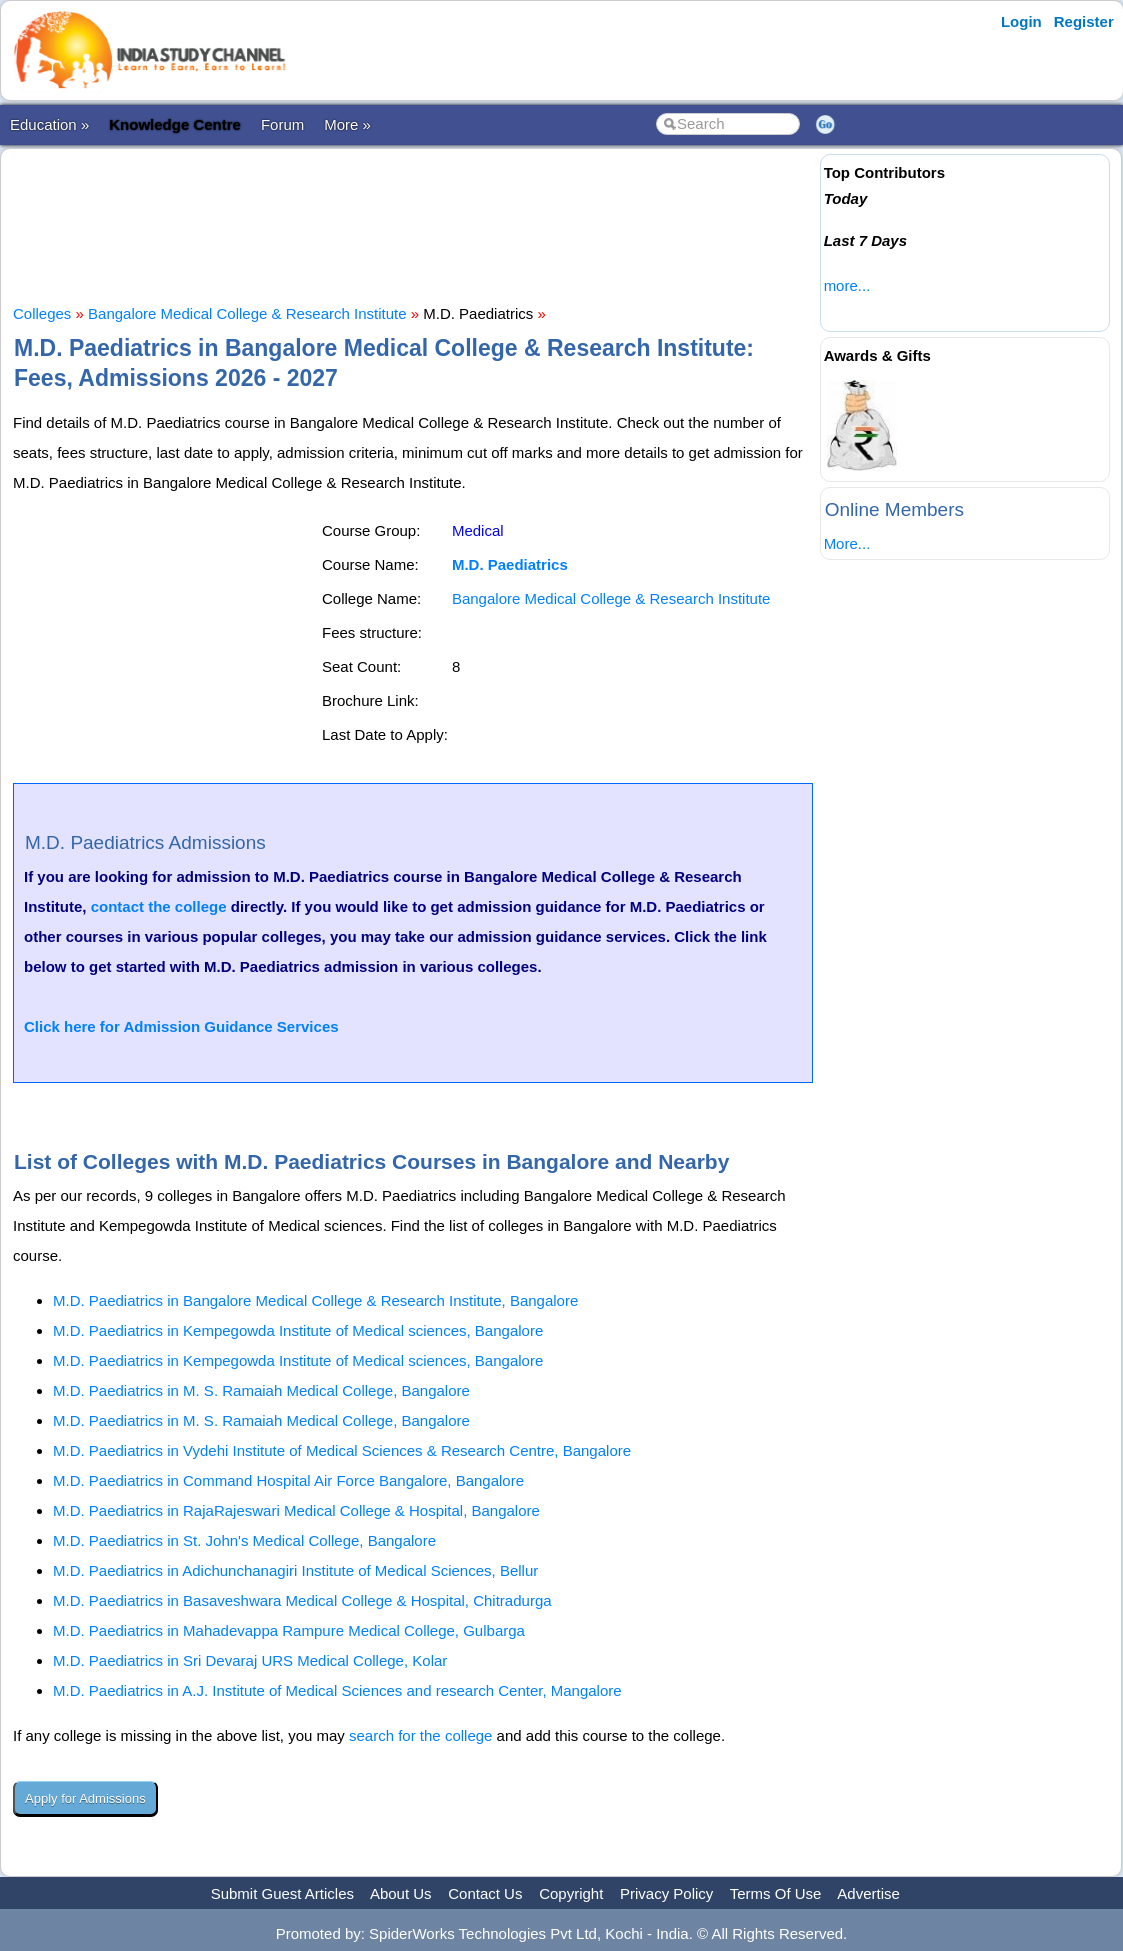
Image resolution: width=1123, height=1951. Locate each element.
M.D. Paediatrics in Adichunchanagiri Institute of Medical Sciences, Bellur (295, 1570)
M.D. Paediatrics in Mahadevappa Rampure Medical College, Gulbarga (289, 1630)
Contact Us (485, 1893)
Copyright (571, 1893)
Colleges (42, 313)
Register (1084, 21)
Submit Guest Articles (282, 1893)
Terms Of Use (776, 1893)
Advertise (868, 1893)
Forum (282, 124)
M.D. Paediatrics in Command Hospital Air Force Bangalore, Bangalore (288, 1480)
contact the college (159, 906)
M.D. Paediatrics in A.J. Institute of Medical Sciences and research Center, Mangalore (337, 1690)
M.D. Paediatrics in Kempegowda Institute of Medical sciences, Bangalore (298, 1330)
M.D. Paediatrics (510, 564)
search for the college (420, 1735)
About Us (401, 1893)
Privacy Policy (666, 1893)
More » (347, 124)
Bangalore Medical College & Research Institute (247, 313)
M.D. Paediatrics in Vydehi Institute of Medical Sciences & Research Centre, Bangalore (342, 1450)
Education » (49, 124)
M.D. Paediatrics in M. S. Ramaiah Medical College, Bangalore (261, 1390)
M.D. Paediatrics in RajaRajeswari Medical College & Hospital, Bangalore (296, 1510)
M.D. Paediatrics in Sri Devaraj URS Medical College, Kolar (250, 1660)
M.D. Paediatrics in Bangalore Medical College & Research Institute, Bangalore (315, 1300)
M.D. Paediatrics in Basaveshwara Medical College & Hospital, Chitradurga (302, 1600)
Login (1021, 21)
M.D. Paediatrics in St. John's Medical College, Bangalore (244, 1540)
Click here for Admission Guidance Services (181, 1026)
